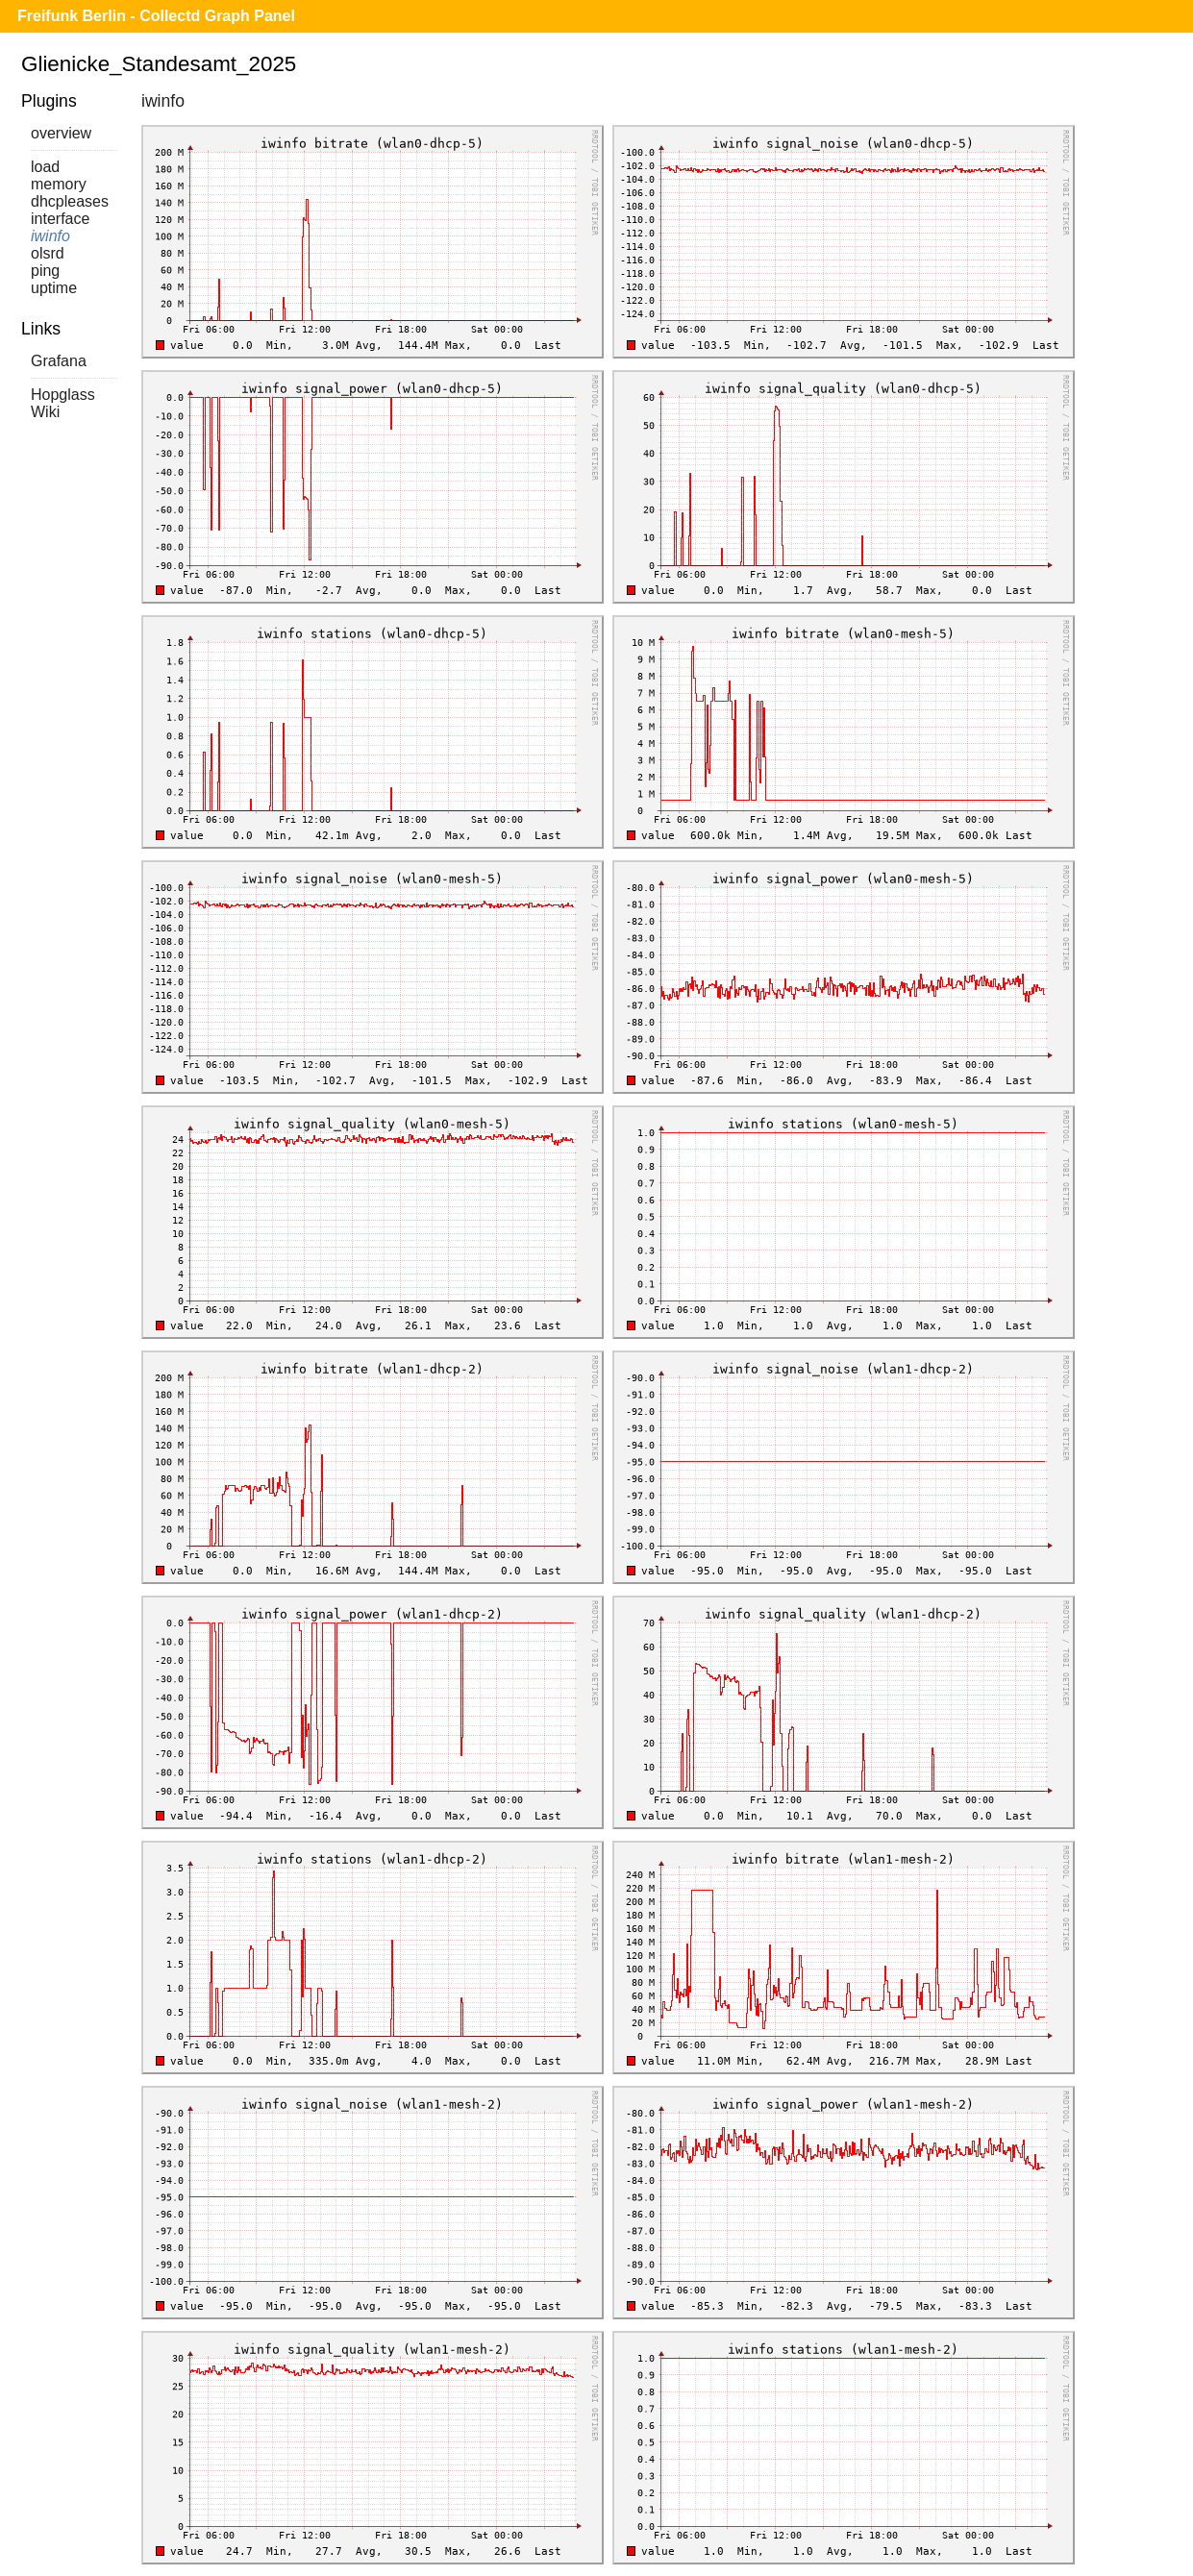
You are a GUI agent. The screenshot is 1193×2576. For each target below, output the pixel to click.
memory (59, 184)
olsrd (47, 253)
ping (45, 270)
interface (60, 219)
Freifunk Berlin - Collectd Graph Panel (156, 16)
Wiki (45, 412)
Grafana (59, 361)
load (45, 167)
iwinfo (50, 236)
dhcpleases (70, 201)
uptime (54, 288)
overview (61, 133)
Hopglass (63, 394)
